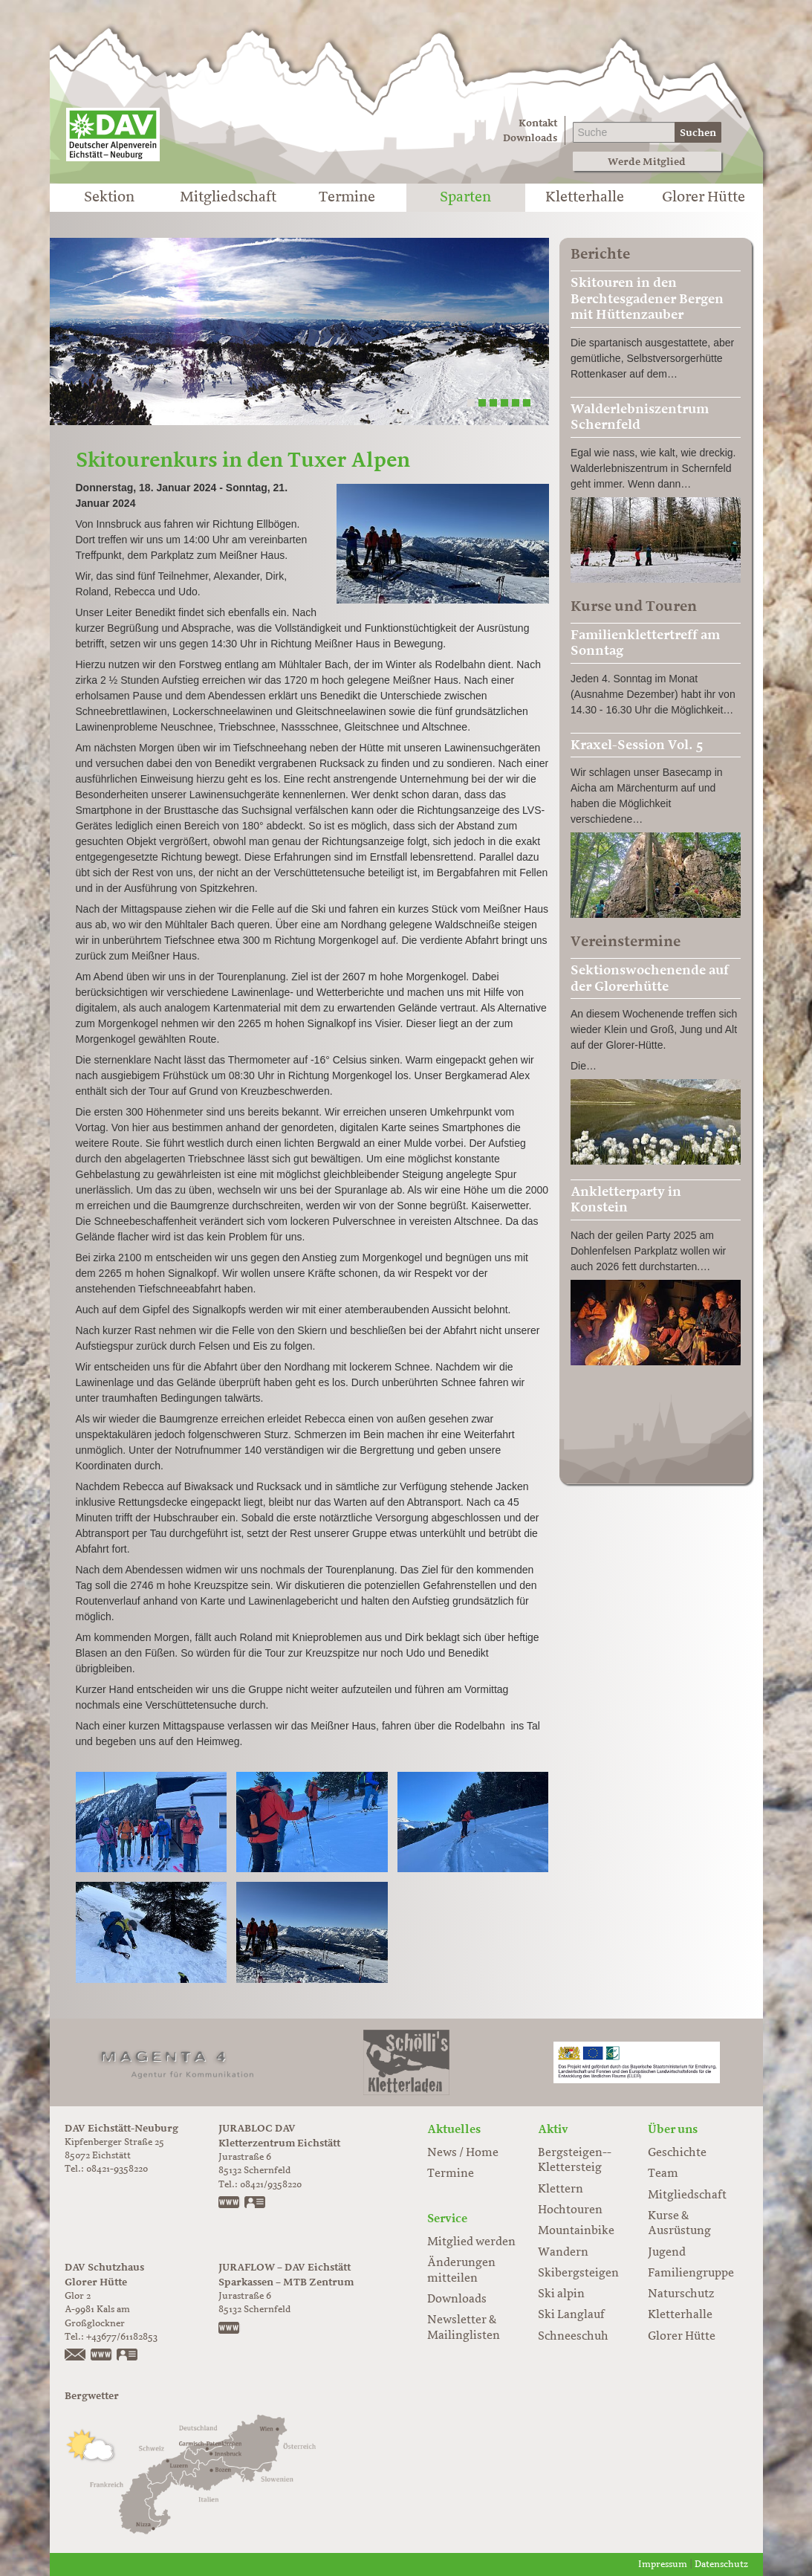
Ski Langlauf (571, 2315)
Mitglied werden (471, 2242)
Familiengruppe (691, 2273)
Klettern (560, 2189)
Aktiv (553, 2129)
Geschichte (677, 2153)
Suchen (698, 132)
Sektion (109, 197)
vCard (255, 2203)
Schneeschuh (573, 2337)
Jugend (667, 2253)
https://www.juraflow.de (229, 2329)
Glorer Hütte (703, 197)
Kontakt (538, 123)
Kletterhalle (584, 197)
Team (663, 2174)
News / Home (462, 2153)
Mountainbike (576, 2231)
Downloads (530, 137)
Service (447, 2218)
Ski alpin (561, 2294)
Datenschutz (721, 2564)
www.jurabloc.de (229, 2203)
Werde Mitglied (647, 161)
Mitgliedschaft (228, 197)
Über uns (673, 2129)
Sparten (465, 197)
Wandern (563, 2253)
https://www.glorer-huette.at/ (102, 2356)
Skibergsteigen (578, 2273)
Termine (347, 197)
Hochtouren (570, 2210)
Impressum (662, 2564)
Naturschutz (681, 2294)
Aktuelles (454, 2129)
